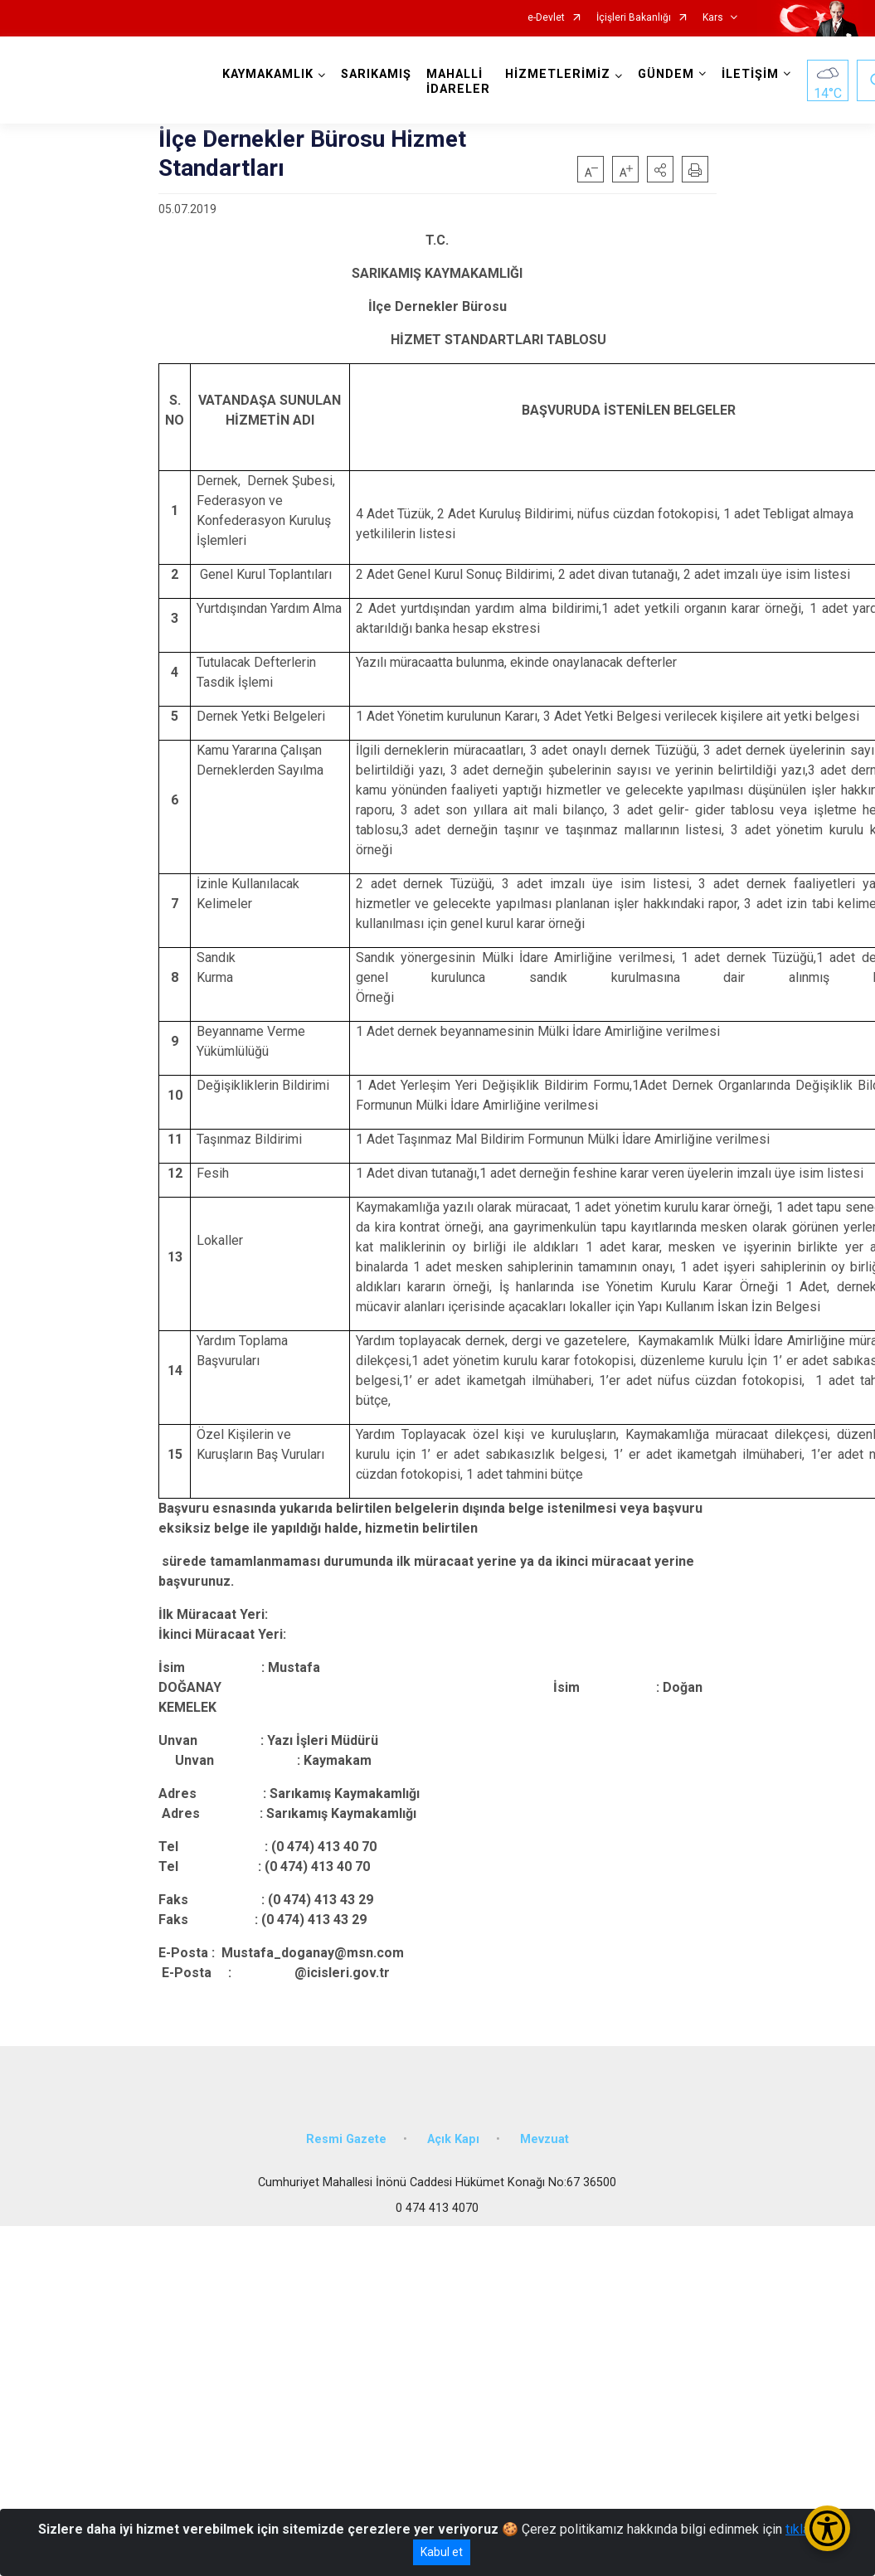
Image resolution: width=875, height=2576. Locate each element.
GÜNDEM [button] (666, 74)
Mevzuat (544, 2139)
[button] (660, 169)
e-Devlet (546, 17)
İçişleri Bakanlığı (633, 17)
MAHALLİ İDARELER (458, 81)
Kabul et (441, 2552)
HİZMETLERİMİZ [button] (557, 74)
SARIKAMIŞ (376, 74)
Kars (712, 17)
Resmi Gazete (346, 2139)
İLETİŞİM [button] (750, 74)
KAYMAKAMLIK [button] (268, 74)
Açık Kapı (453, 2139)
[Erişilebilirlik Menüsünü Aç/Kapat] (827, 2528)
